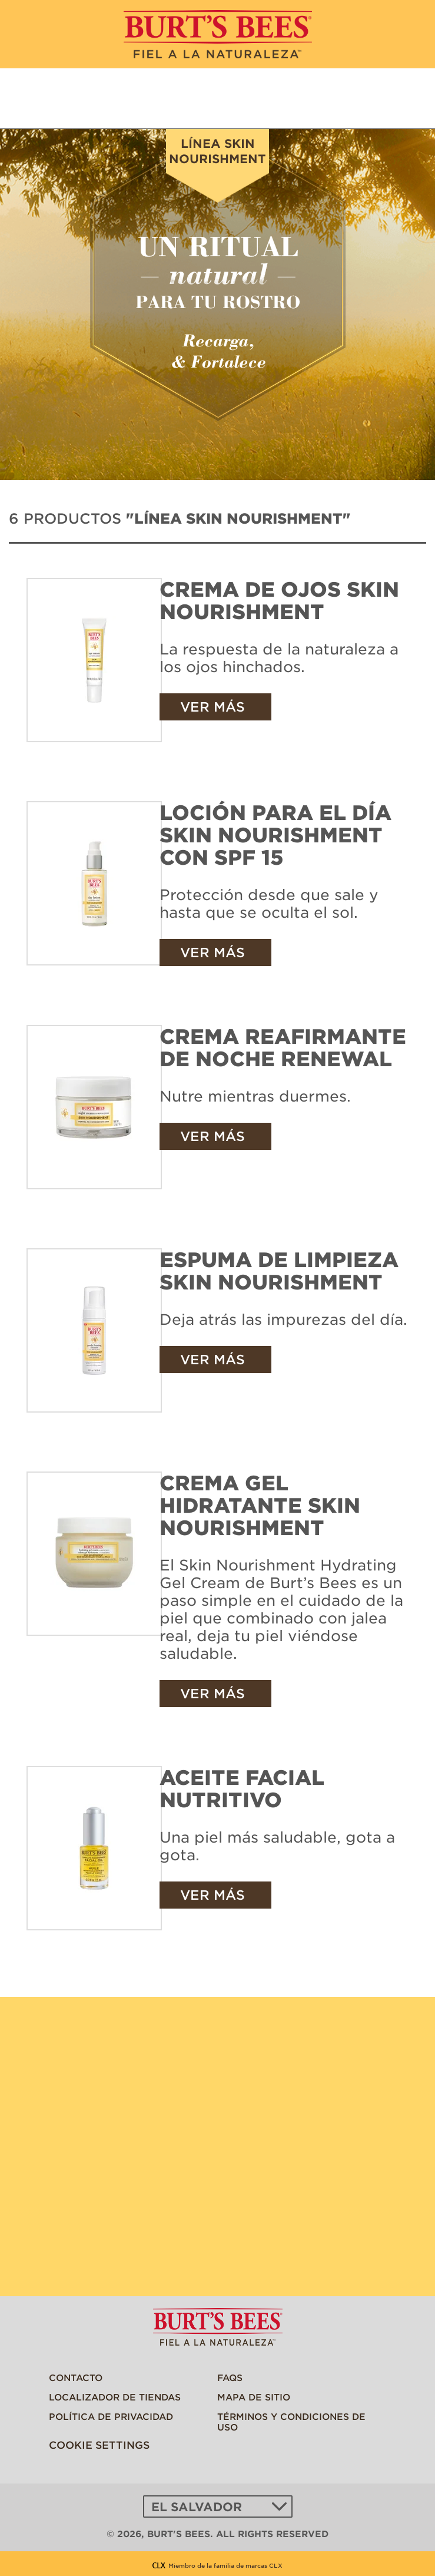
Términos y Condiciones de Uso (291, 2421)
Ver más (212, 706)
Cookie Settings (99, 2445)
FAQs (230, 2377)
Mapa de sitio (253, 2396)
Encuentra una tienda (404, 99)
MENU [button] (32, 97)
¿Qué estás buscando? (358, 99)
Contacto (75, 2377)
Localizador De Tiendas (115, 2396)
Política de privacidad (111, 2416)
